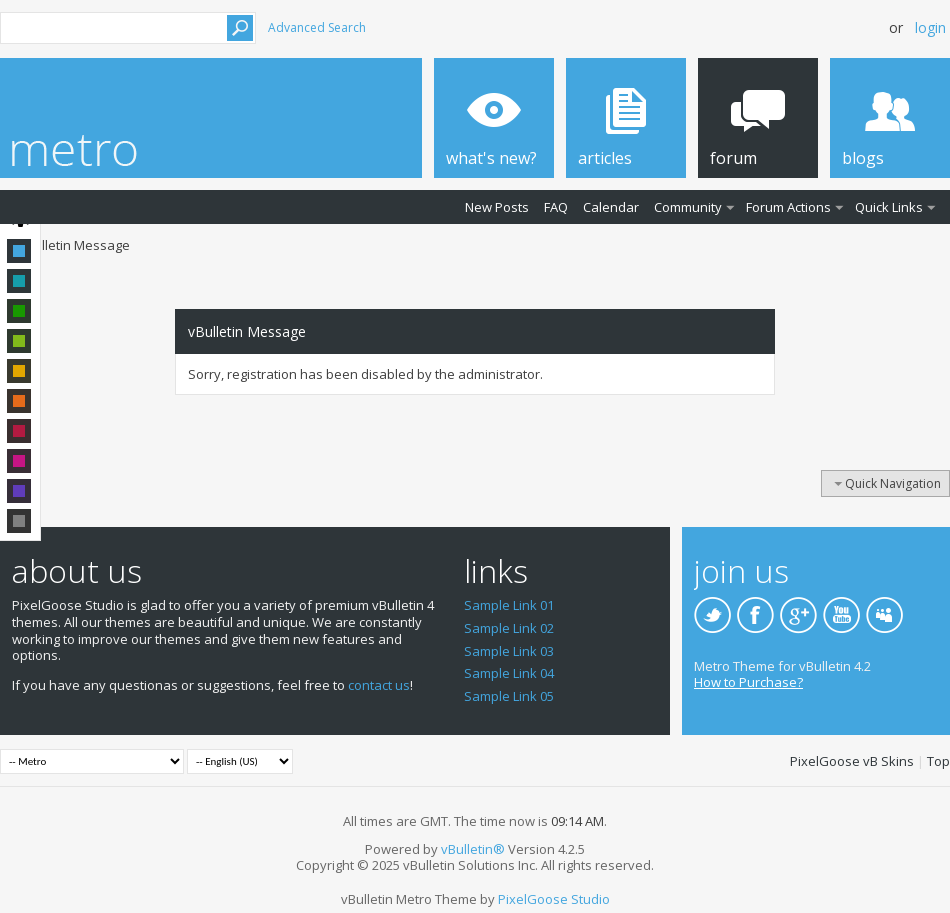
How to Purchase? (748, 682)
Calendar (611, 207)
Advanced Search (317, 27)
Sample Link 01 (509, 605)
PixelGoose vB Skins (852, 761)
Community (688, 207)
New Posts (497, 207)
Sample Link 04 (509, 673)
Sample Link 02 (509, 628)
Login (930, 27)
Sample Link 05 (509, 696)
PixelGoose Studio (554, 899)
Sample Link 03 (509, 651)
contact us (379, 685)
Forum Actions (788, 207)
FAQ (556, 207)
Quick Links (889, 207)
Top (938, 761)
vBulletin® (473, 849)
